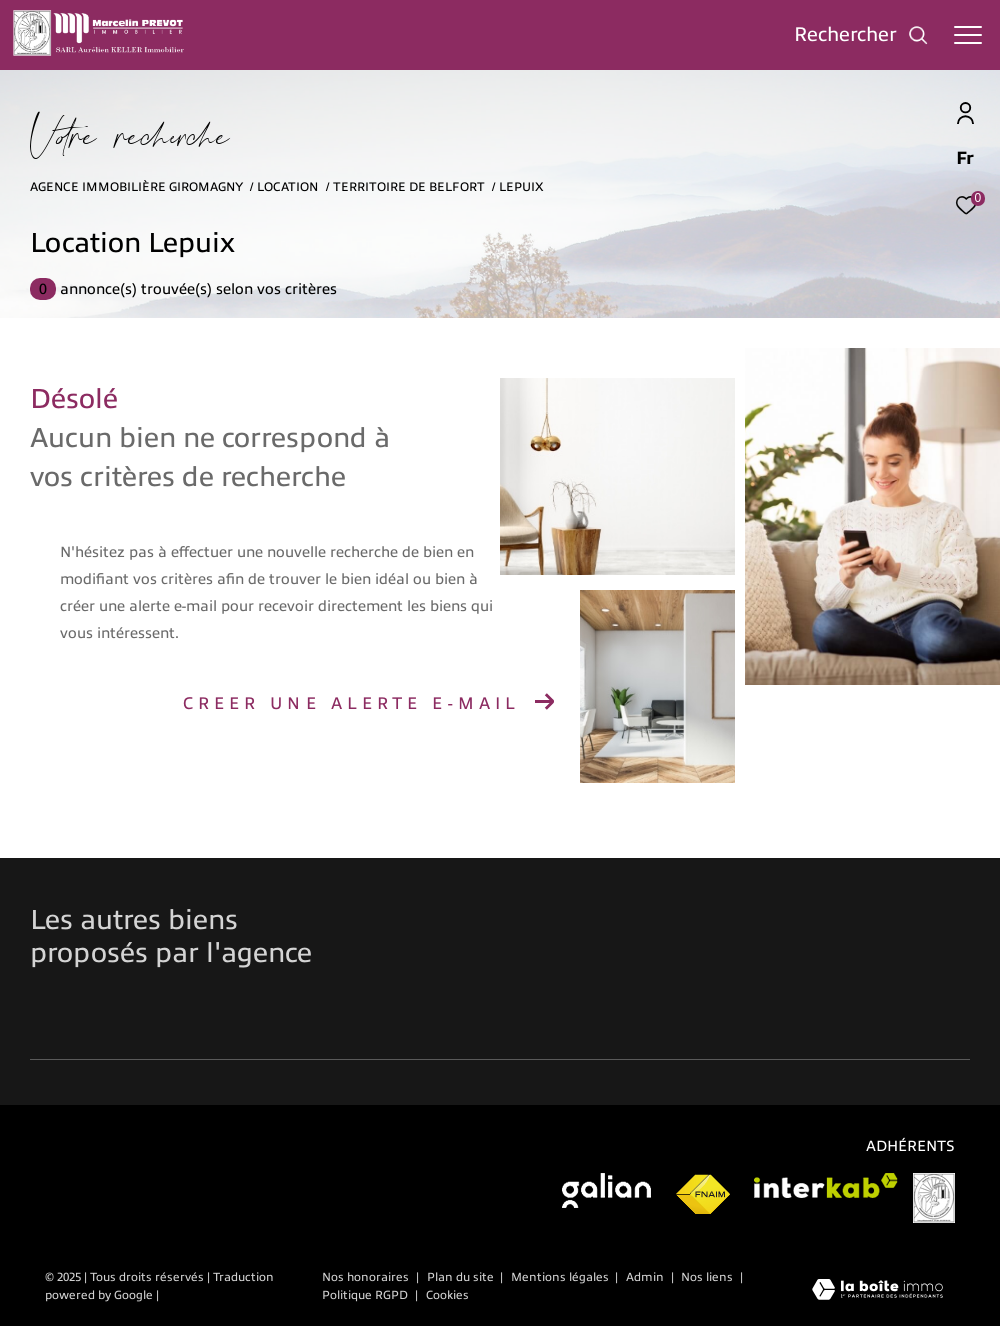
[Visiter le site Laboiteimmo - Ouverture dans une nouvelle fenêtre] (877, 1291)
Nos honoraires (365, 1277)
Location (287, 187)
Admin (646, 1277)
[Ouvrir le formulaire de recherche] (861, 34)
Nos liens (708, 1277)
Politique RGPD (365, 1295)
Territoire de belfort (409, 187)
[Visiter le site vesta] (934, 1198)
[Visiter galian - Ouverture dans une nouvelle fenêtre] (606, 1190)
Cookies (447, 1295)
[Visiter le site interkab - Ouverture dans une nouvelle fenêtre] (826, 1185)
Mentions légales (561, 1277)
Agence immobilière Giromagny (136, 187)
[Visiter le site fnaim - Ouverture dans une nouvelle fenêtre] (702, 1195)
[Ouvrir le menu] (968, 35)
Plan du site (462, 1277)
